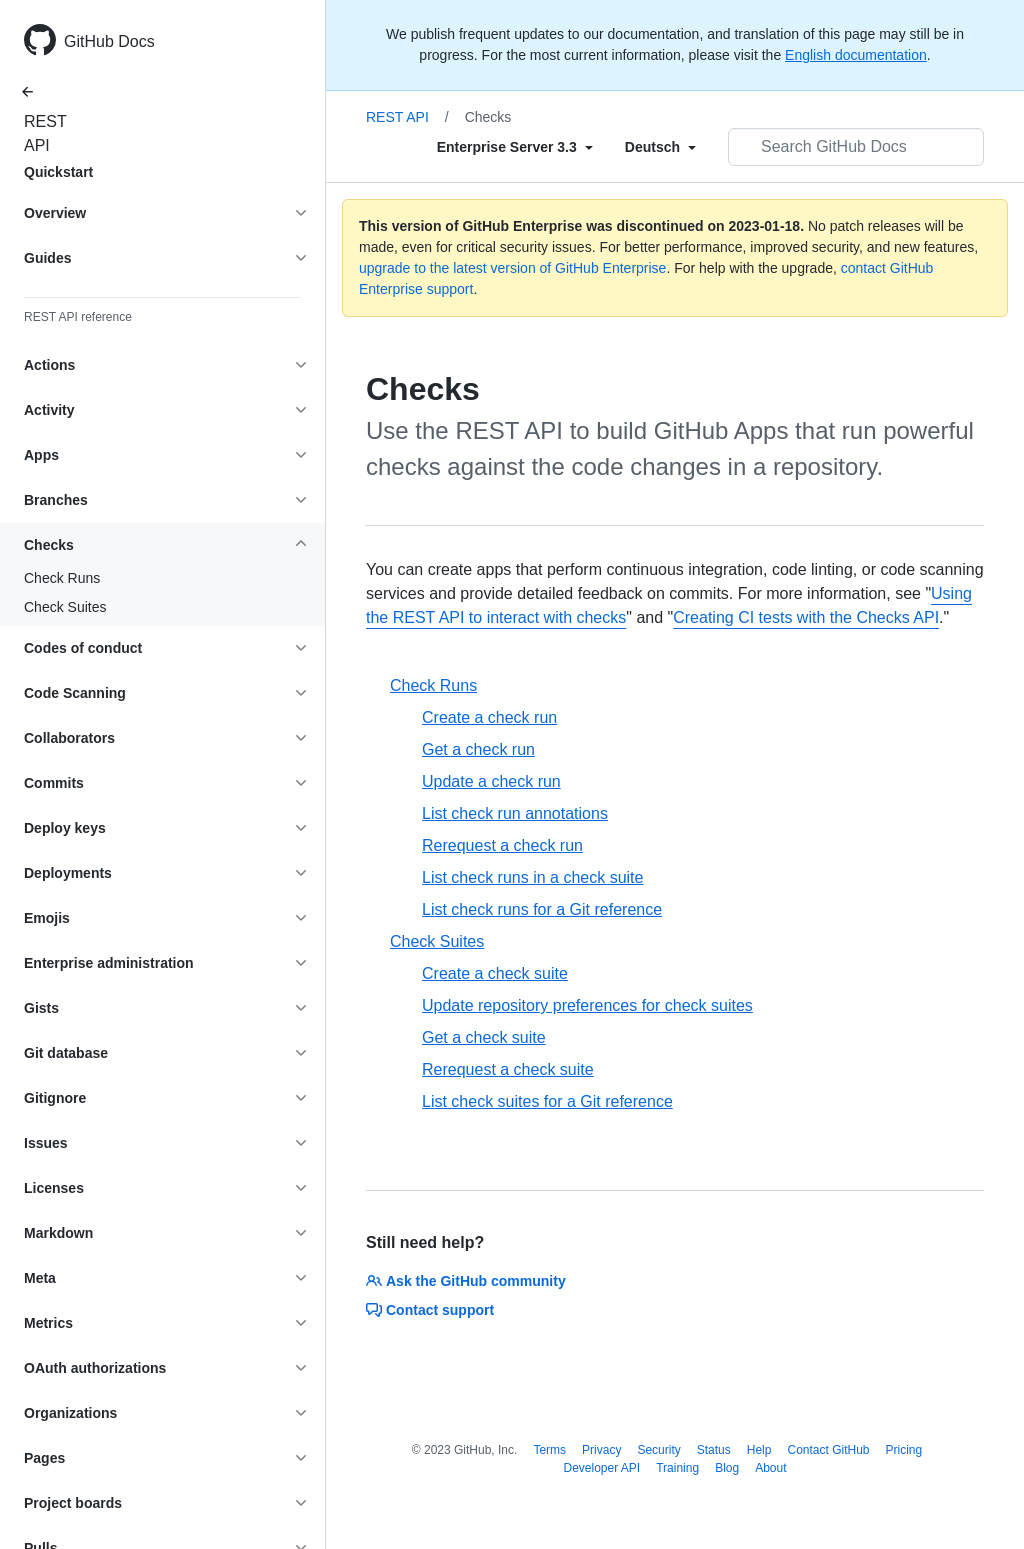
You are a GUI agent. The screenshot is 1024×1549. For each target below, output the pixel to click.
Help (759, 1450)
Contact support (430, 1310)
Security (658, 1450)
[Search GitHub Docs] (856, 147)
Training (677, 1468)
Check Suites (65, 607)
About (770, 1468)
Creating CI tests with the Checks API (806, 617)
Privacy (601, 1450)
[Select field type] (515, 147)
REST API (40, 133)
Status (714, 1450)
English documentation (856, 55)
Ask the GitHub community (466, 1281)
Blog (727, 1468)
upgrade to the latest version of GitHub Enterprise (512, 268)
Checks (488, 117)
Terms (549, 1450)
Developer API (601, 1468)
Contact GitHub (828, 1450)
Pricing (904, 1450)
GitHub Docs (109, 41)
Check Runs (62, 578)
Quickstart (58, 172)
